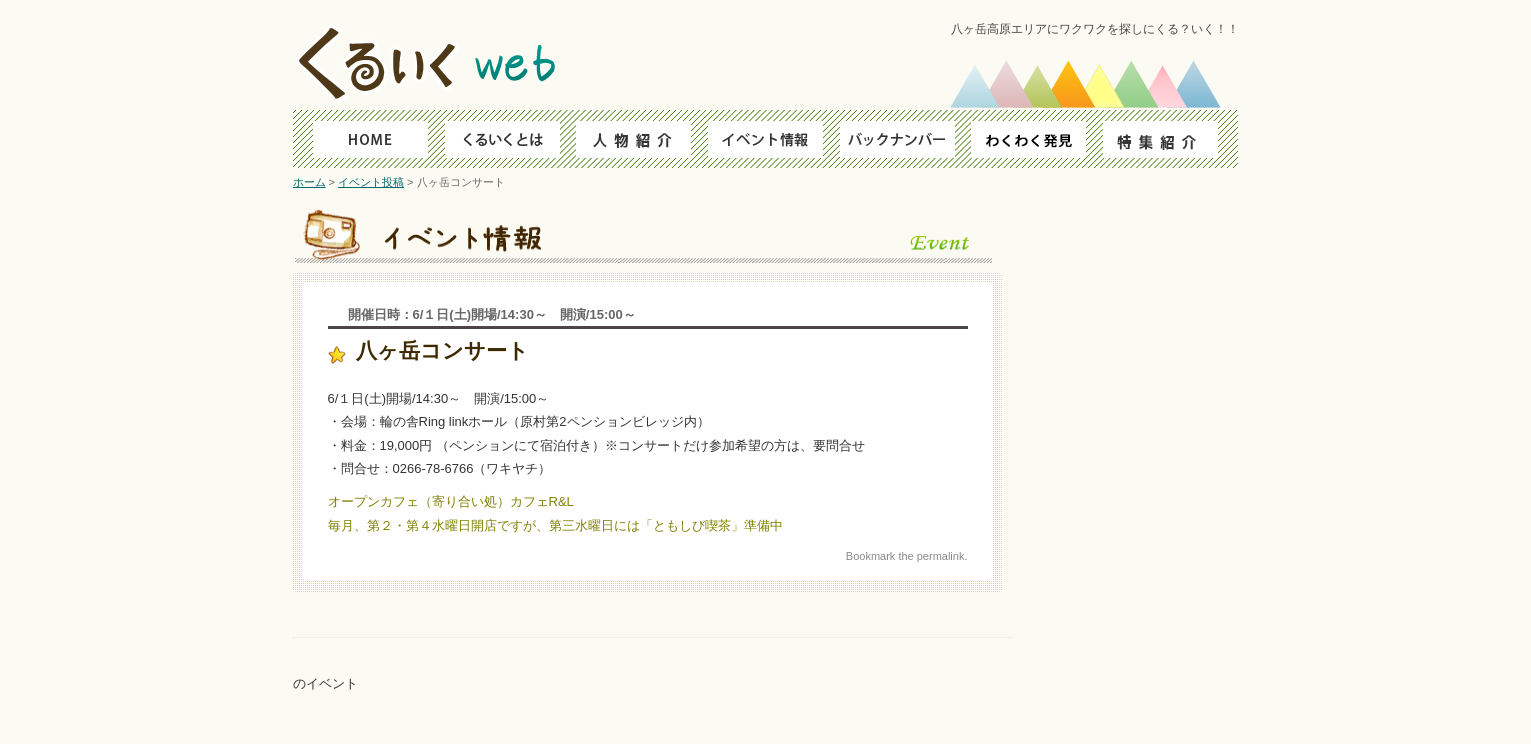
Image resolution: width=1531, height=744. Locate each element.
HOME (360, 139)
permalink (941, 556)
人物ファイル (630, 139)
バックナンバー (900, 139)
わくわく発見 (1035, 139)
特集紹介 (1170, 139)
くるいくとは (495, 139)
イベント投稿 (371, 182)
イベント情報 (765, 139)
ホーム (309, 182)
